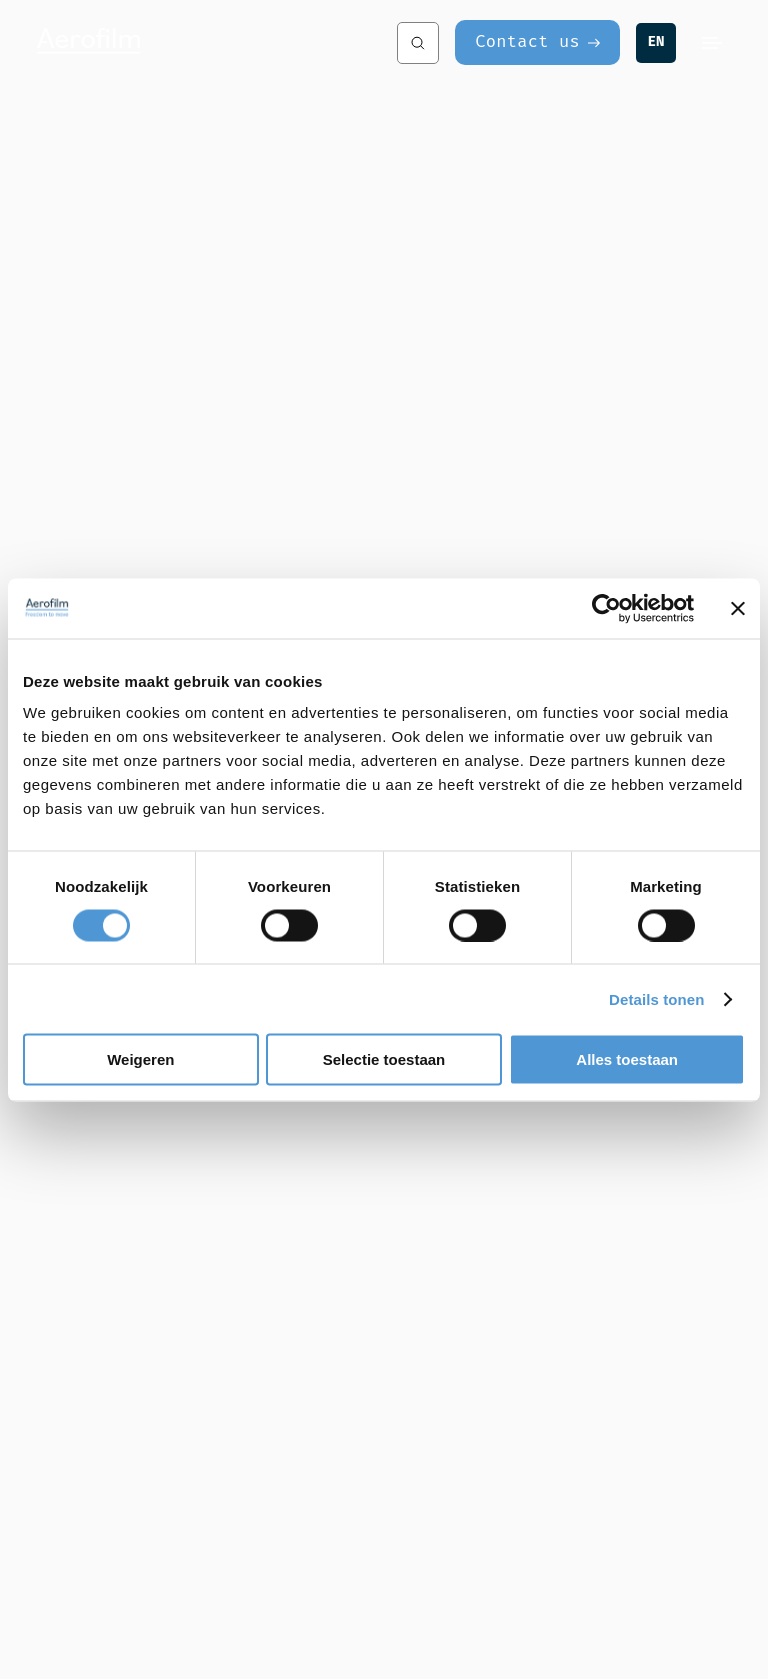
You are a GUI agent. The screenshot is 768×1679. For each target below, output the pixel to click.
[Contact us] (537, 42)
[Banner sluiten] (738, 608)
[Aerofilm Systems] (196, 43)
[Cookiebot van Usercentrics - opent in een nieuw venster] (606, 608)
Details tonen (656, 998)
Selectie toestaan (384, 1059)
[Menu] (712, 43)
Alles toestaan (627, 1059)
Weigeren (140, 1059)
